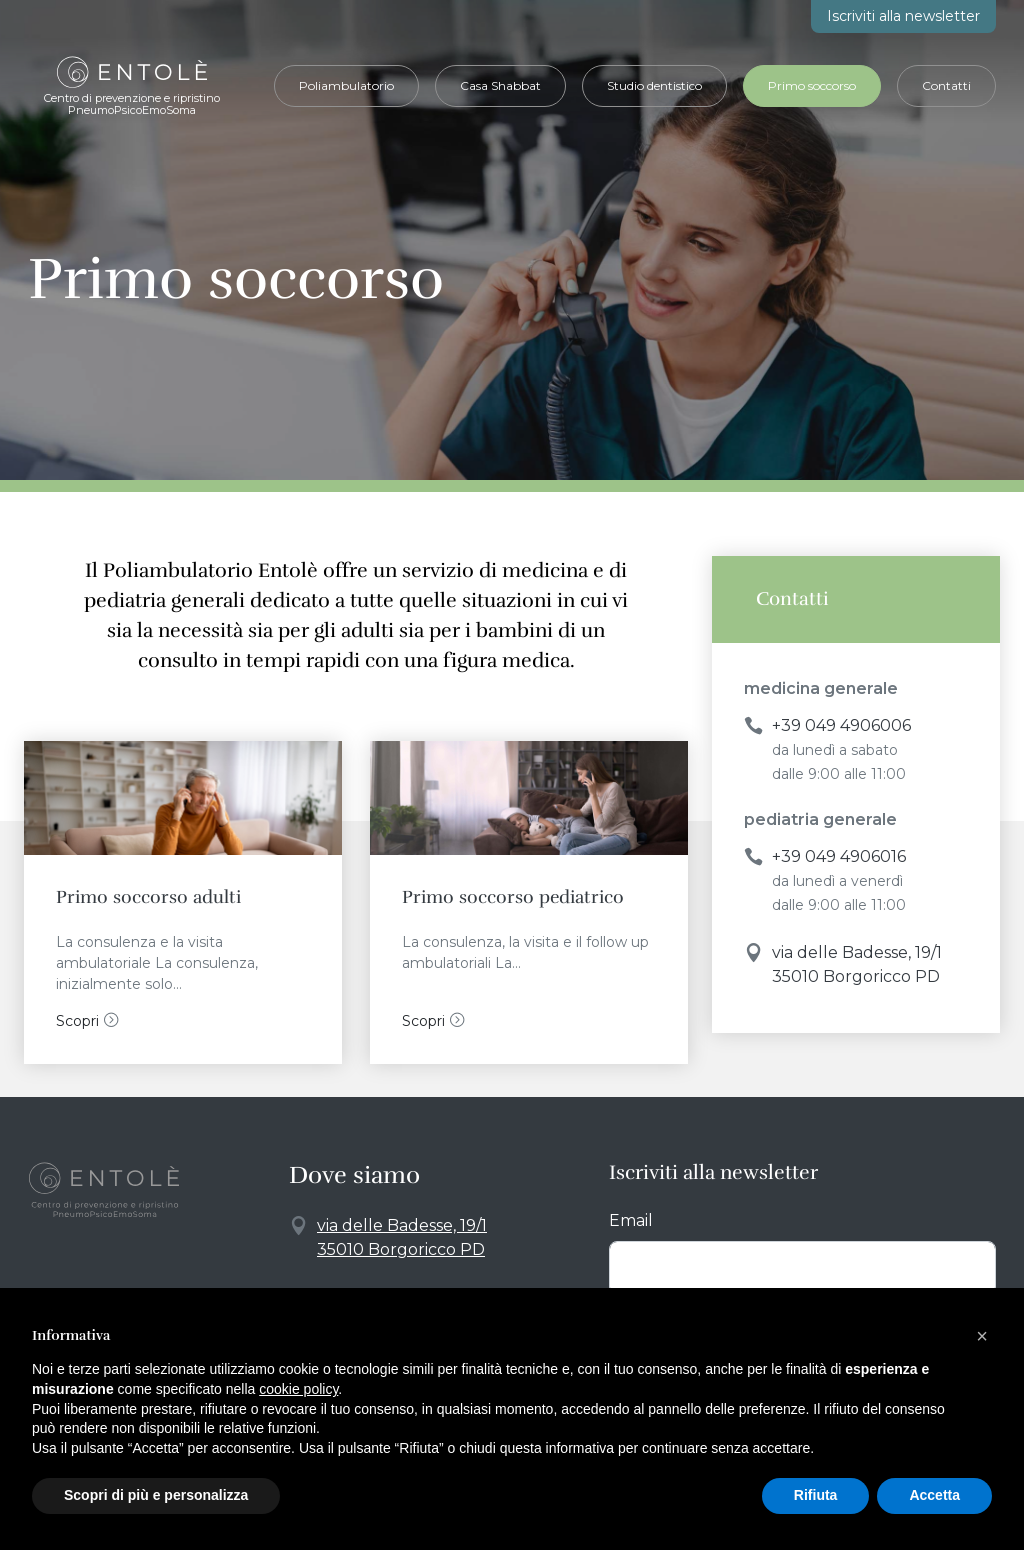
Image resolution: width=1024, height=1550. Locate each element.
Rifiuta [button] (816, 1495)
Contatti (946, 85)
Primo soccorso (812, 85)
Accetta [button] (934, 1495)
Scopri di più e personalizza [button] (156, 1495)
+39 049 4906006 (841, 725)
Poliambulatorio (346, 85)
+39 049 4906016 (839, 856)
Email (631, 1220)
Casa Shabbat (500, 85)
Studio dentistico (654, 85)
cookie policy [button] (298, 1389)
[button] (982, 1336)
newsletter (903, 16)
